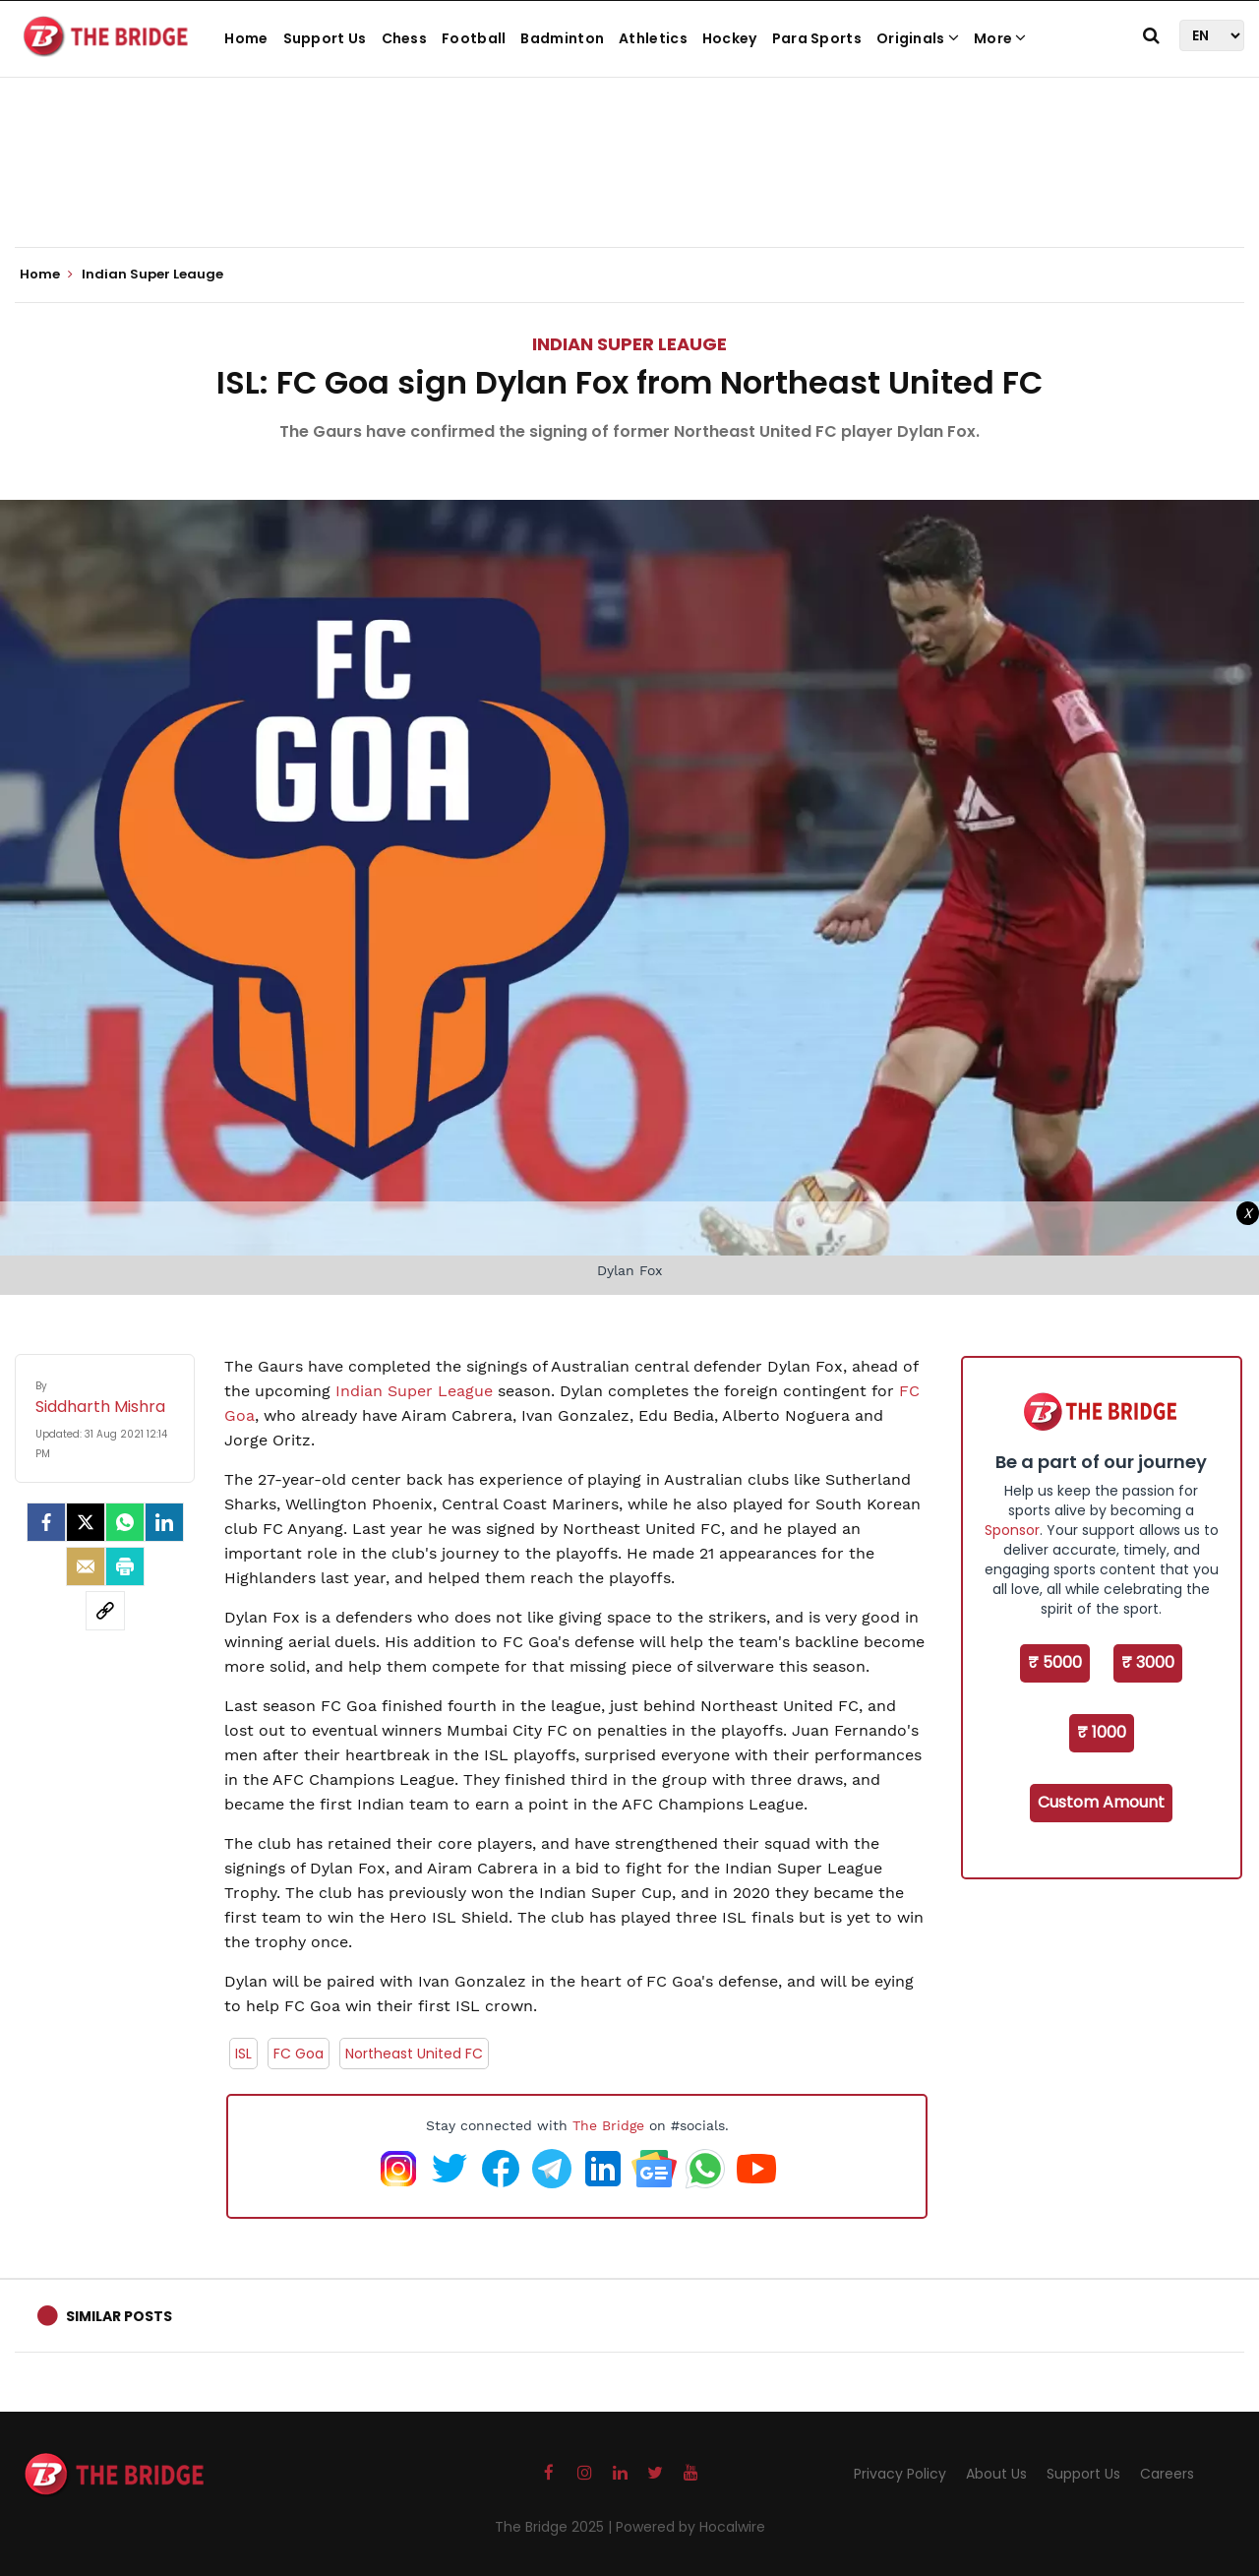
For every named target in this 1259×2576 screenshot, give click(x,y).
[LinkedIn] (164, 1522)
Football (474, 38)
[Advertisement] (629, 187)
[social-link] (105, 1610)
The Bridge (608, 2125)
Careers (1167, 2474)
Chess (405, 38)
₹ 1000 (1101, 1732)
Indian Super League (414, 1390)
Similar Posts (119, 2316)
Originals (917, 38)
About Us (996, 2474)
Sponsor (1012, 1530)
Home (246, 38)
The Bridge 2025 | (555, 2527)
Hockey (729, 38)
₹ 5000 (1055, 1662)
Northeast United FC (414, 2053)
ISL (243, 2053)
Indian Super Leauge (629, 344)
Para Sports (817, 38)
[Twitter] (85, 1522)
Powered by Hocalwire (690, 2527)
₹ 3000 (1147, 1662)
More (1000, 38)
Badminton (562, 38)
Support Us (325, 38)
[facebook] (46, 1522)
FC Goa (298, 2053)
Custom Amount (1101, 1802)
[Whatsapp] (125, 1522)
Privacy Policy (900, 2474)
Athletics (653, 38)
